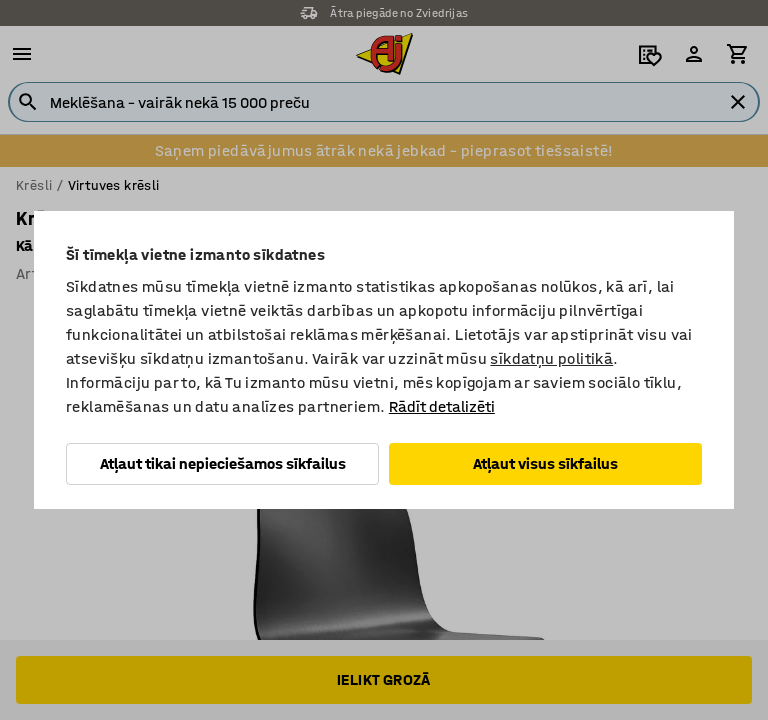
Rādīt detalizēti (442, 406)
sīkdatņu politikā (551, 358)
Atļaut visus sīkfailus (545, 463)
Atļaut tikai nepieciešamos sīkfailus (223, 463)
